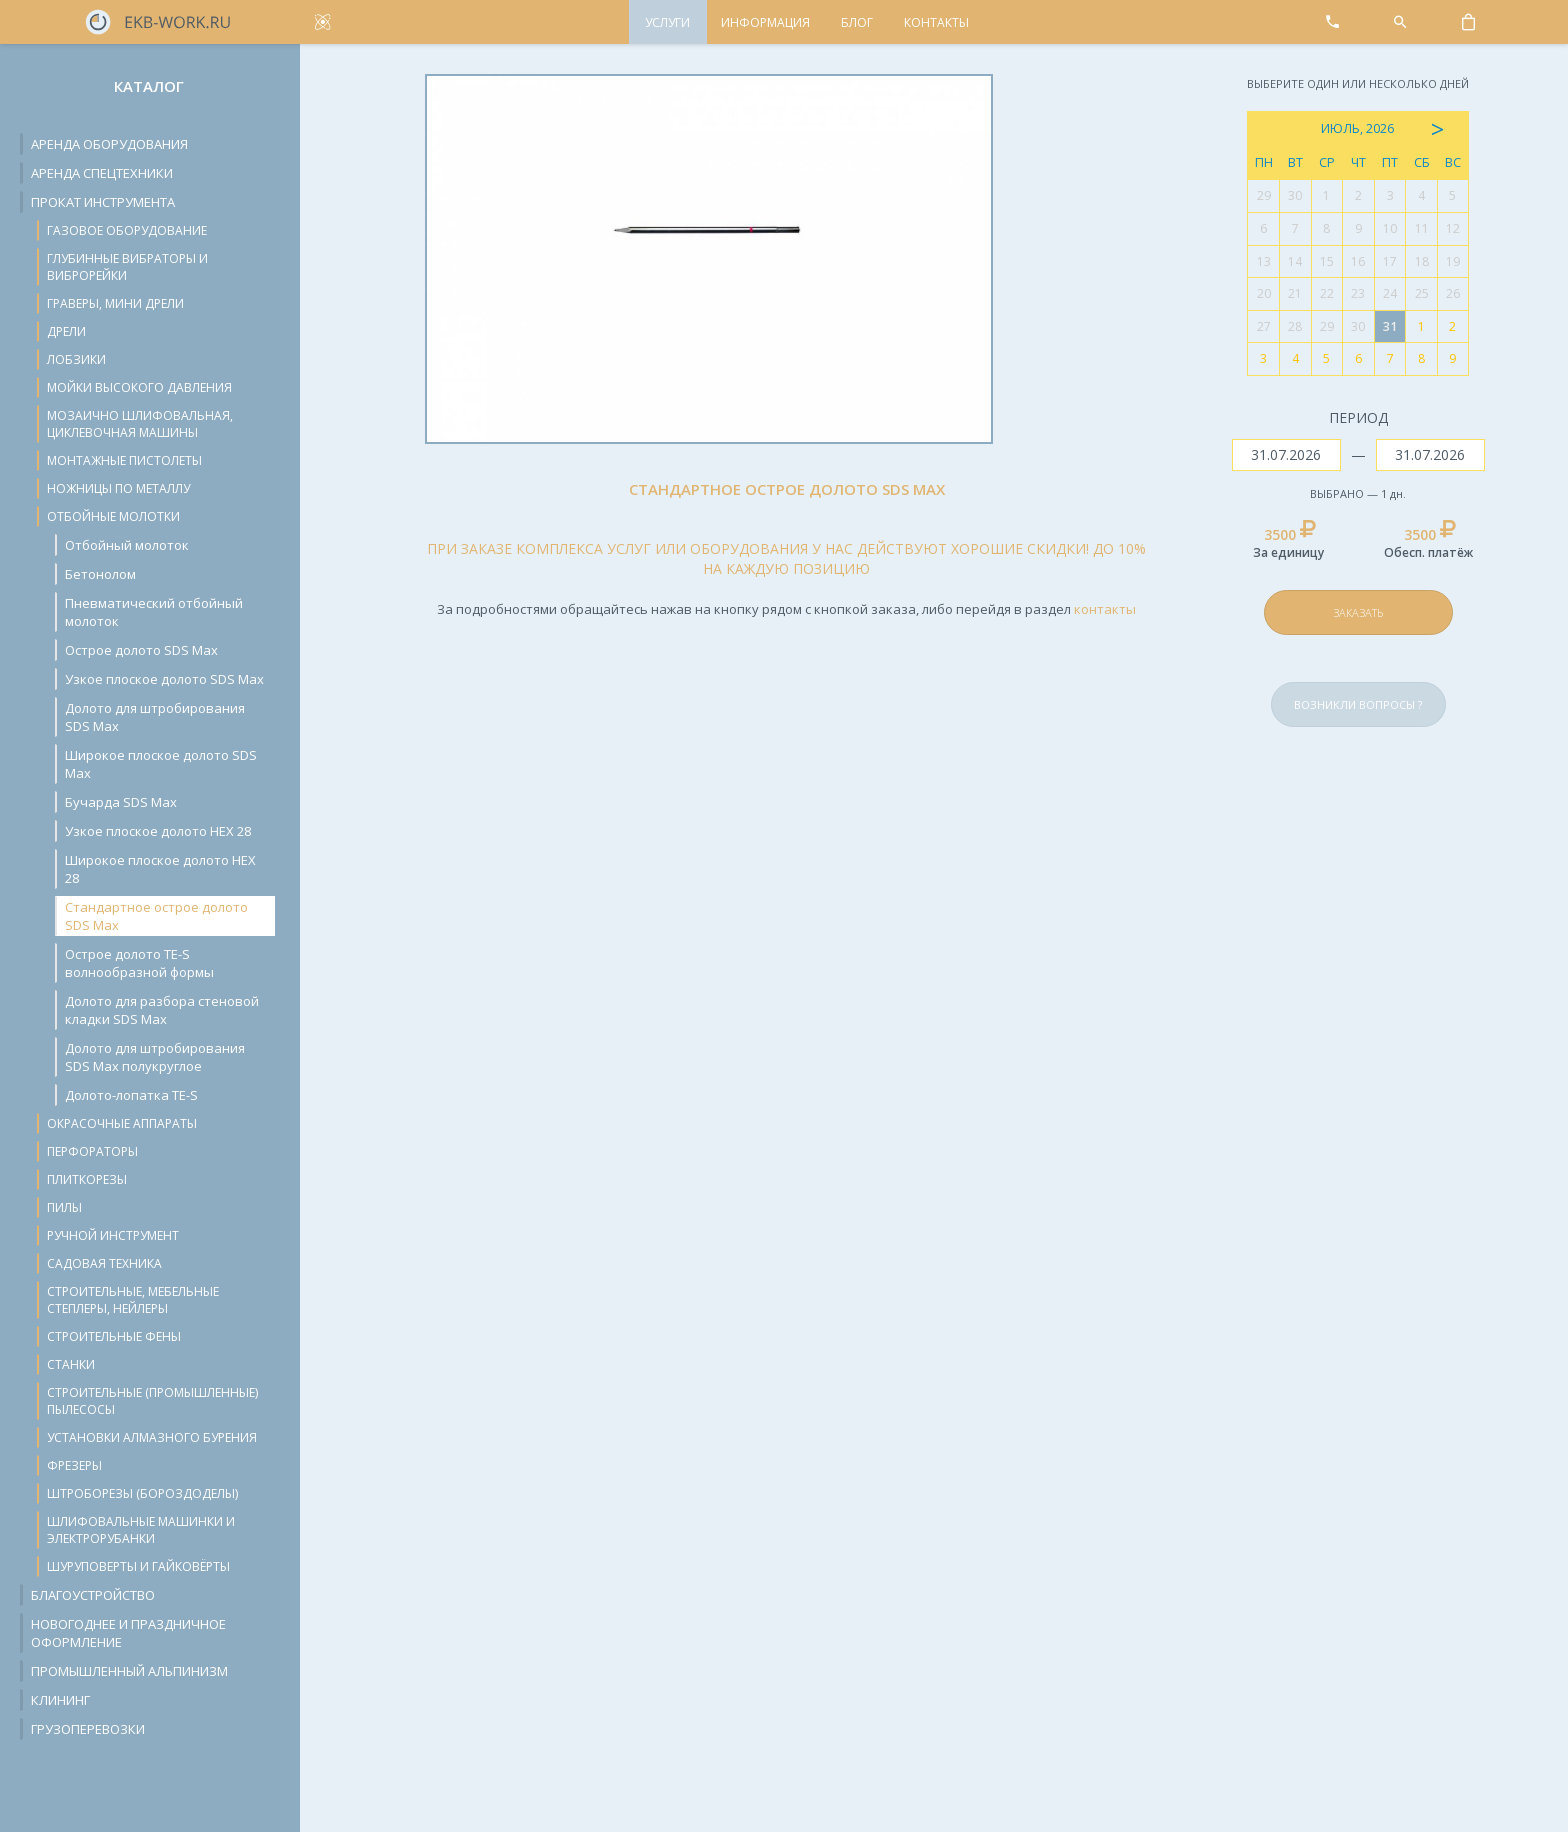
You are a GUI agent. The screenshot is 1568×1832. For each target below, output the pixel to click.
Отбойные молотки (113, 516)
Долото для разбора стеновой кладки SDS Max (162, 1010)
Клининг (60, 1700)
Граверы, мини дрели (115, 303)
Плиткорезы (87, 1179)
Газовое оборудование (127, 230)
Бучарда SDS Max (121, 802)
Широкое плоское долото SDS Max (161, 764)
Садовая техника (104, 1263)
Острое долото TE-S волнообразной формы (139, 963)
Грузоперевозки (88, 1729)
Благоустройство (93, 1595)
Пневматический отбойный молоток (154, 612)
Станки (71, 1364)
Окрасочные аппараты (122, 1123)
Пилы (64, 1207)
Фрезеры (74, 1465)
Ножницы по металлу (118, 488)
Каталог (149, 86)
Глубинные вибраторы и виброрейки (127, 267)
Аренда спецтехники (102, 173)
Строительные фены (114, 1336)
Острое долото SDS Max (141, 650)
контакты (1105, 609)
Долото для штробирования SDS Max (155, 717)
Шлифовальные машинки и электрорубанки (141, 1530)
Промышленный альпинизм (129, 1671)
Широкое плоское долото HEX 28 (160, 869)
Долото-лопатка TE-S (131, 1095)
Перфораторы (92, 1151)
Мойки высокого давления (139, 387)
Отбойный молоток (127, 545)
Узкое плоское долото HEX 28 (158, 831)
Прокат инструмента (103, 202)
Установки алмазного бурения (152, 1437)
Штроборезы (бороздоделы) (142, 1493)
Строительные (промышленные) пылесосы (152, 1401)
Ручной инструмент (113, 1235)
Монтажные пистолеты (124, 460)
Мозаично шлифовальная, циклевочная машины (140, 424)
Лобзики (76, 359)
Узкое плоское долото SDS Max (164, 679)
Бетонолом (100, 574)
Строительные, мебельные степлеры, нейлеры (133, 1300)
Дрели (66, 331)
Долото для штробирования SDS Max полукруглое (155, 1057)
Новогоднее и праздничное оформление (128, 1633)
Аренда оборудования (109, 144)
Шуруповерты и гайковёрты (138, 1566)
